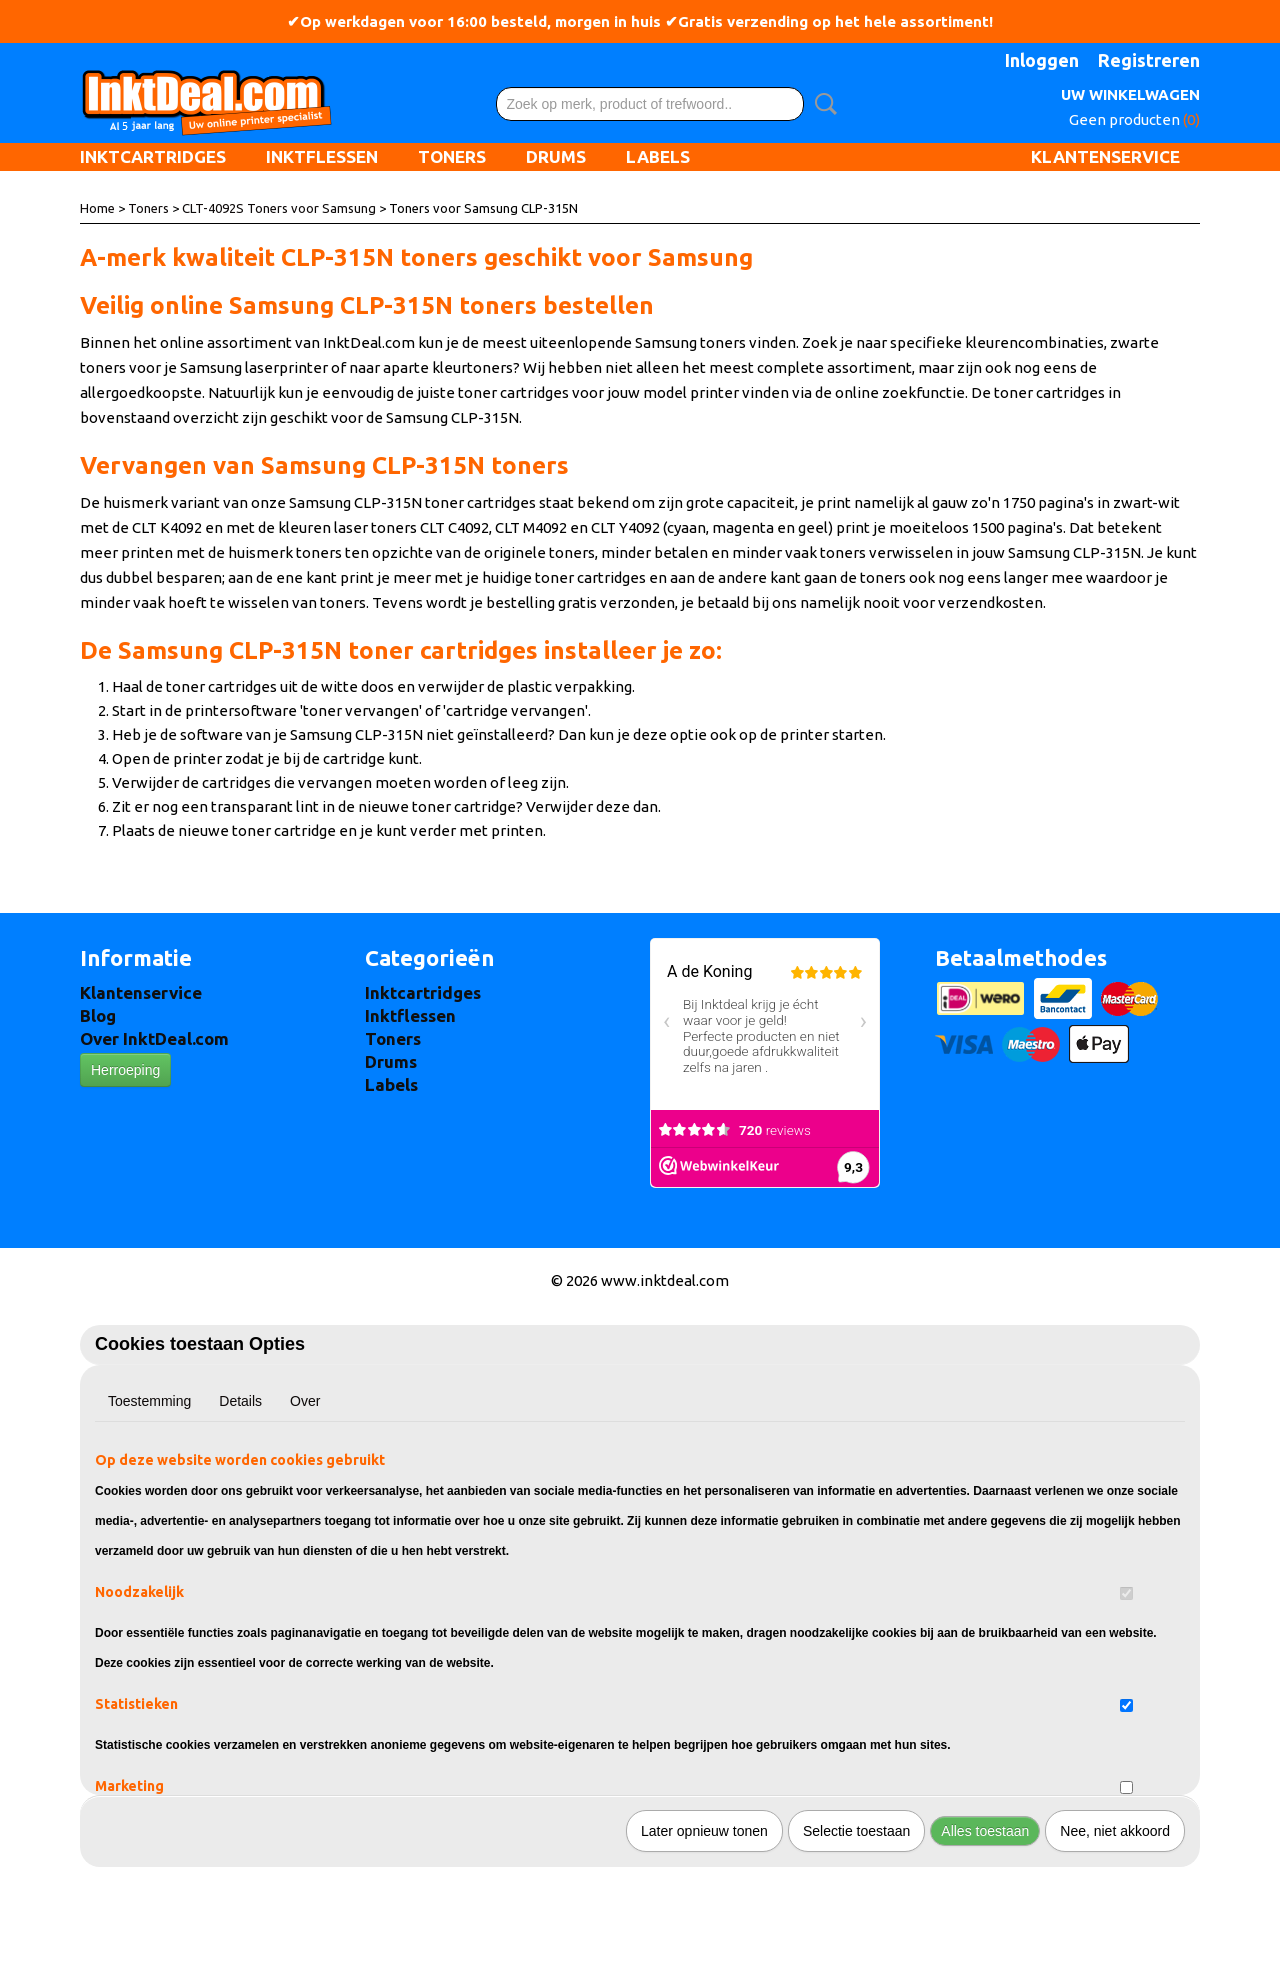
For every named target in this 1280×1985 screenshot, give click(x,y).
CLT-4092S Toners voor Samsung (279, 208)
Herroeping (125, 1070)
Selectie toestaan (856, 1831)
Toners (452, 156)
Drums (556, 156)
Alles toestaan (985, 1831)
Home (97, 208)
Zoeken (822, 104)
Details (240, 1401)
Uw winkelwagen (1130, 94)
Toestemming (149, 1401)
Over (305, 1401)
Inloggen (1042, 60)
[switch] (1126, 1593)
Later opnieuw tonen (704, 1831)
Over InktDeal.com (154, 1038)
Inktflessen (322, 156)
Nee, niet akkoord (1115, 1831)
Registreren (1149, 60)
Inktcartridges (153, 156)
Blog (98, 1015)
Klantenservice (1105, 156)
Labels (658, 156)
